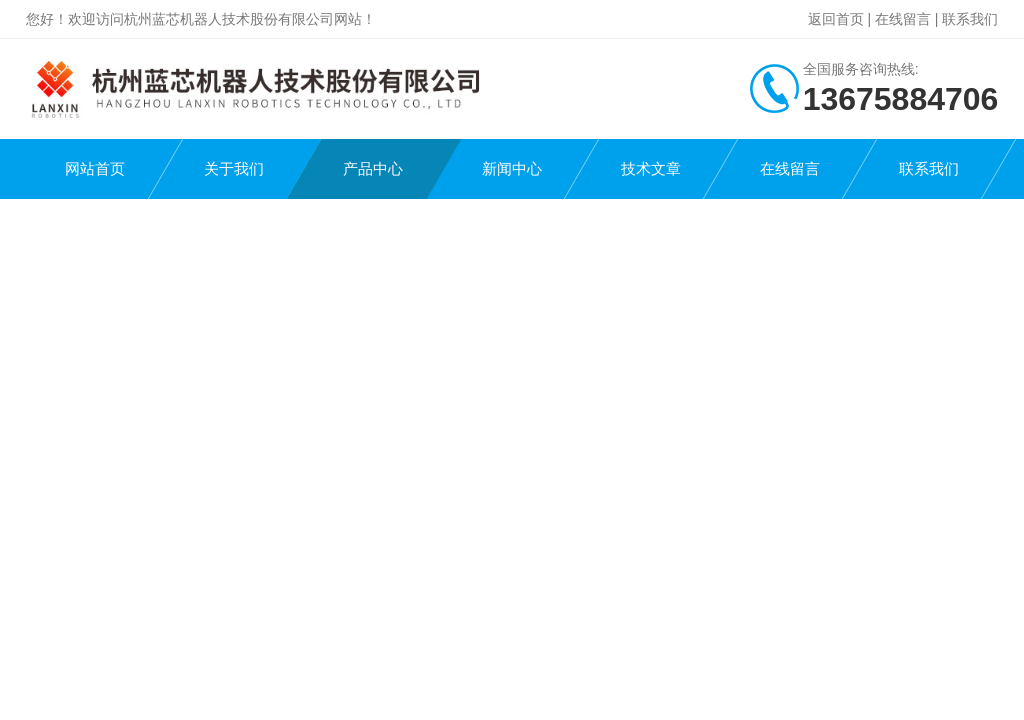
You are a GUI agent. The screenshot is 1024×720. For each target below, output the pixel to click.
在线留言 (903, 19)
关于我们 (234, 168)
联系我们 (970, 19)
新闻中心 (512, 168)
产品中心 (373, 168)
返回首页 (836, 19)
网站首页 (95, 168)
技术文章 (651, 168)
